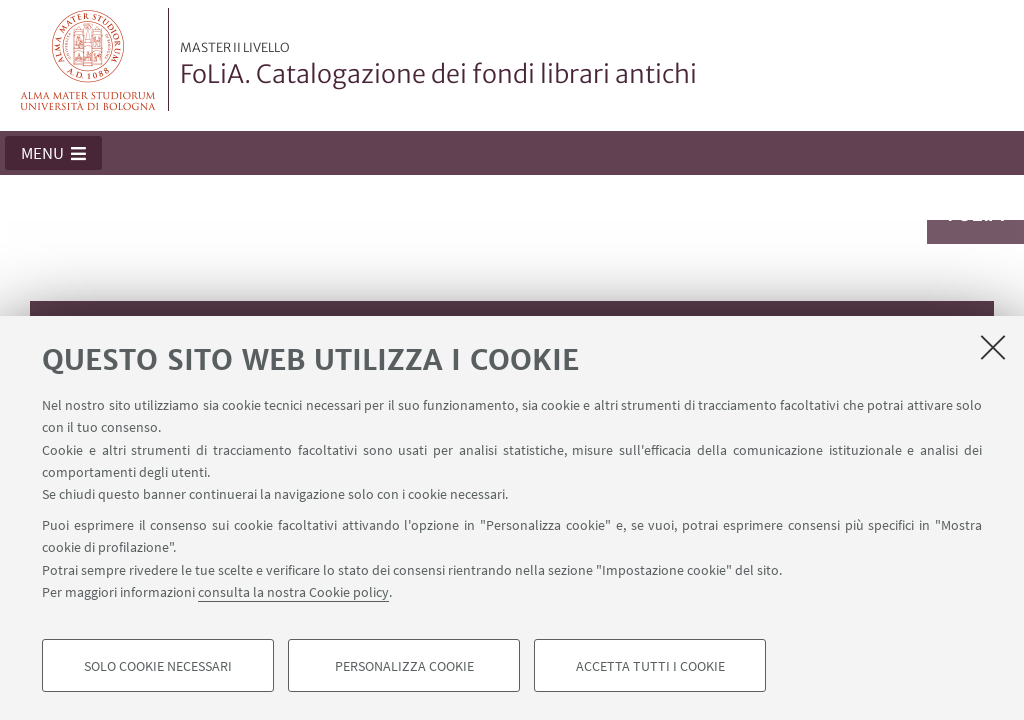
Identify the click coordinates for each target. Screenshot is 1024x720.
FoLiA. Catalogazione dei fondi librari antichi (438, 65)
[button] (53, 153)
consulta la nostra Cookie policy (293, 592)
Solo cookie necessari (158, 666)
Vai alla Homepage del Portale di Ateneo (88, 59)
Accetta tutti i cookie (650, 666)
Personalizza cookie (404, 666)
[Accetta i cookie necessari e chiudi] (993, 347)
